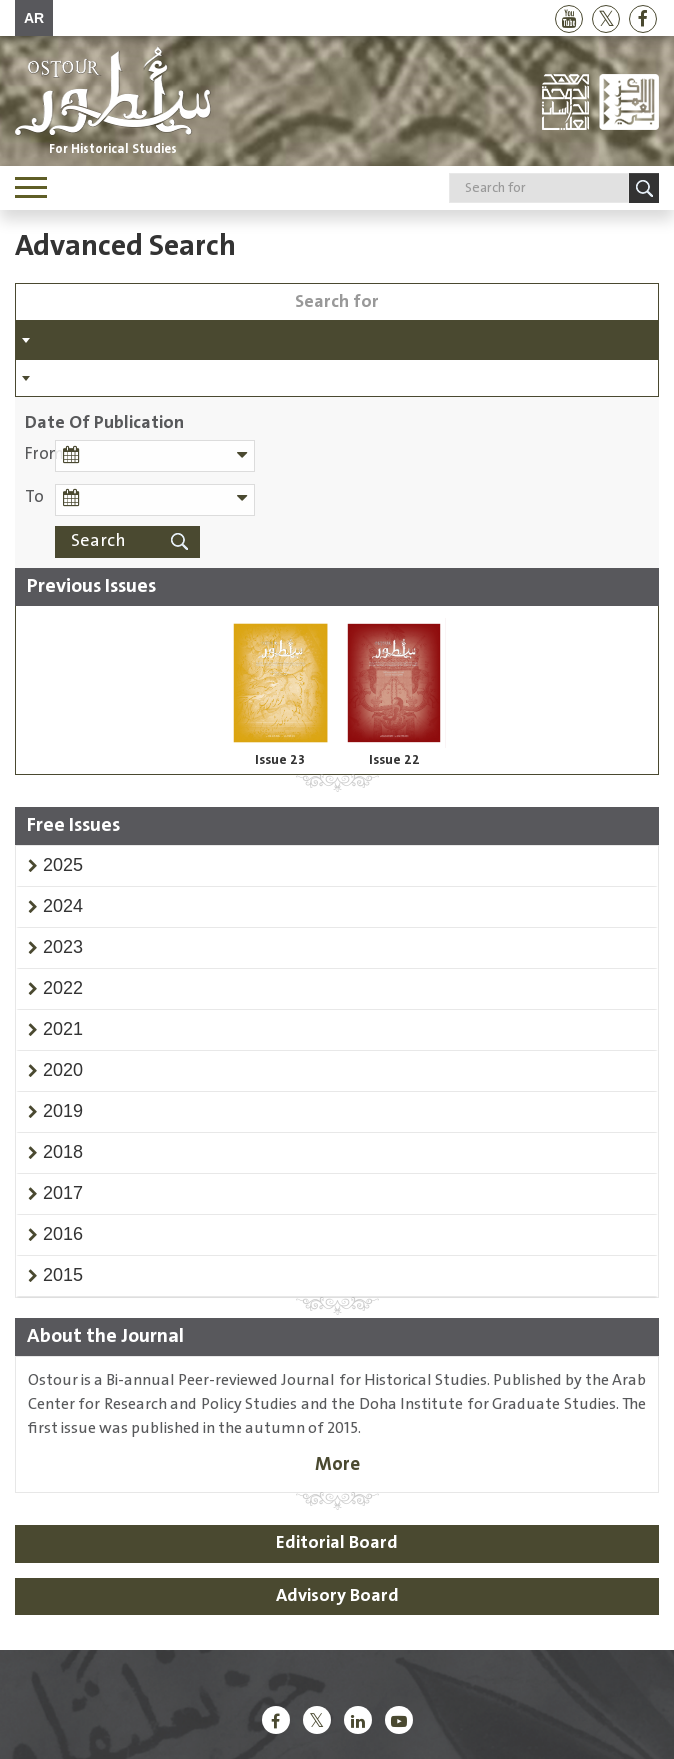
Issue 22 (394, 760)
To (34, 497)
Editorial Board (337, 1543)
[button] (63, 865)
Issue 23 (280, 760)
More (337, 1464)
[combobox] (337, 340)
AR (34, 18)
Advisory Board (337, 1596)
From (40, 454)
